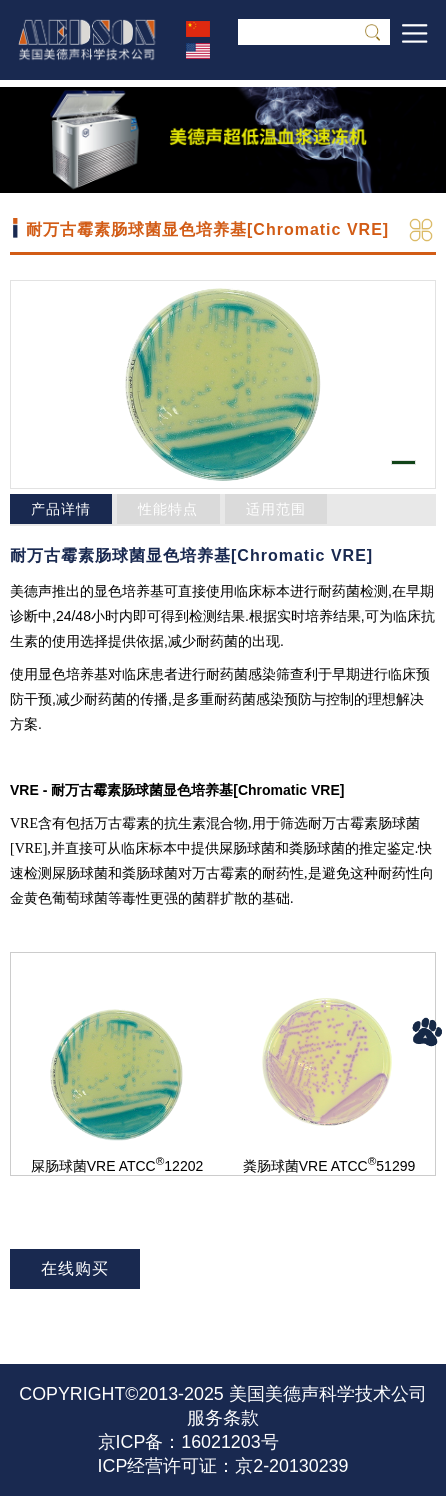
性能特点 (168, 509)
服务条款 (223, 1418)
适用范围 (276, 509)
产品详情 (61, 509)
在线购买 (75, 1268)
